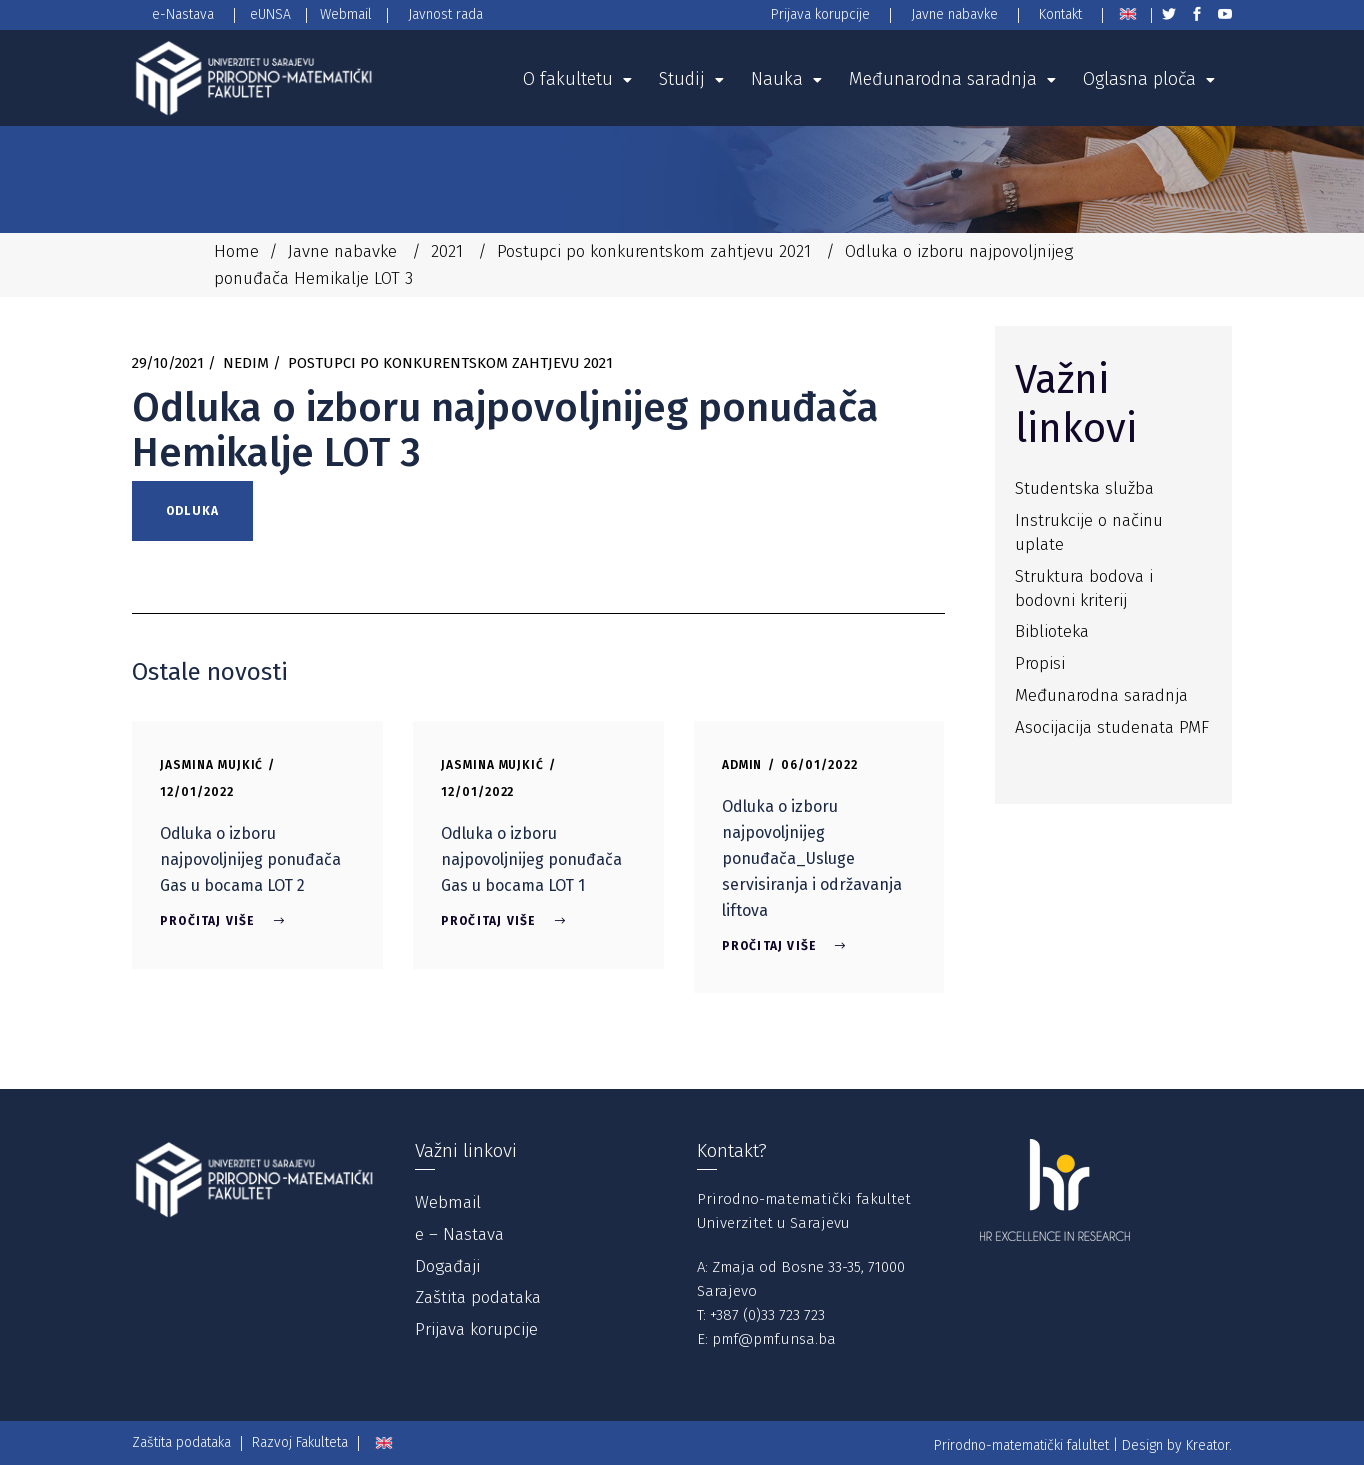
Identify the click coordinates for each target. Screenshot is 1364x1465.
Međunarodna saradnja (1101, 695)
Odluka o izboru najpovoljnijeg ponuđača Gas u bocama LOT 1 (531, 859)
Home (236, 251)
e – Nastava (459, 1234)
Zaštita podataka (478, 1297)
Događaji (447, 1266)
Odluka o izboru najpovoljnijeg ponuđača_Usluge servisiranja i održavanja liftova (812, 858)
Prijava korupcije (476, 1329)
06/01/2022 (819, 765)
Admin (742, 765)
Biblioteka (1052, 631)
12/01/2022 (197, 792)
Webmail (448, 1202)
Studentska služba (1084, 488)
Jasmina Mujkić (211, 765)
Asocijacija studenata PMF (1112, 727)
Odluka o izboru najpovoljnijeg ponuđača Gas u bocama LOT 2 (250, 859)
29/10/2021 (168, 363)
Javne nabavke (342, 251)
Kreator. (1209, 1445)
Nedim (246, 363)
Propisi (1040, 663)
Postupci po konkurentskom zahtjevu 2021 (654, 251)
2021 (447, 251)
